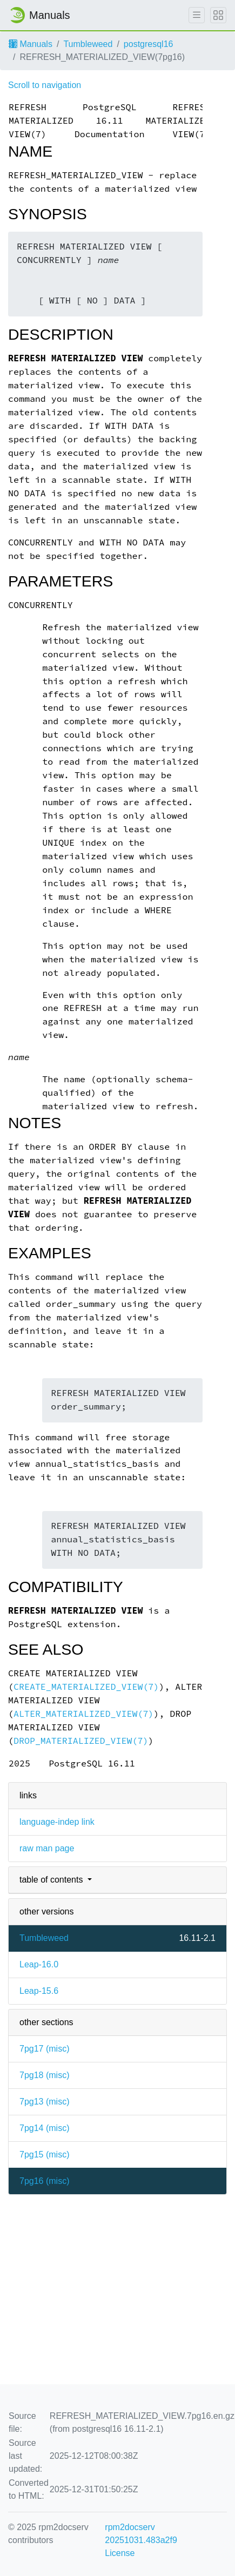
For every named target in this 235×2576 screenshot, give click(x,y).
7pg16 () (44, 2181)
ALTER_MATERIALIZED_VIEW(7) (83, 1713)
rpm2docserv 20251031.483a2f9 (141, 2534)
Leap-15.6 (38, 1990)
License (120, 2553)
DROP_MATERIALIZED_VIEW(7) (81, 1740)
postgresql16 (148, 44)
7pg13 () (44, 2101)
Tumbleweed (87, 44)
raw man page (46, 1848)
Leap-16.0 (38, 1964)
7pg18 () (44, 2075)
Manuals (30, 44)
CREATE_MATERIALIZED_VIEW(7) (86, 1686)
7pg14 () (44, 2128)
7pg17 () (44, 2048)
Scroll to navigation (44, 85)
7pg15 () (44, 2154)
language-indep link (57, 1821)
